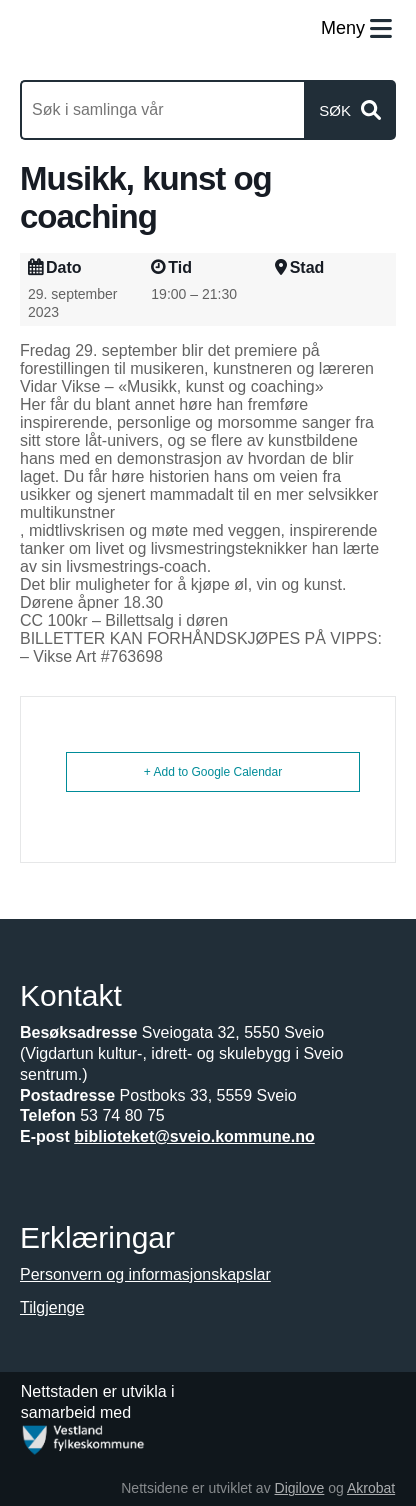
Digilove (300, 1488)
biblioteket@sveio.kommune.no (194, 1136)
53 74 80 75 (122, 1115)
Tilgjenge (52, 1307)
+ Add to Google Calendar (213, 772)
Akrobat (371, 1488)
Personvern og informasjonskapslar (145, 1274)
